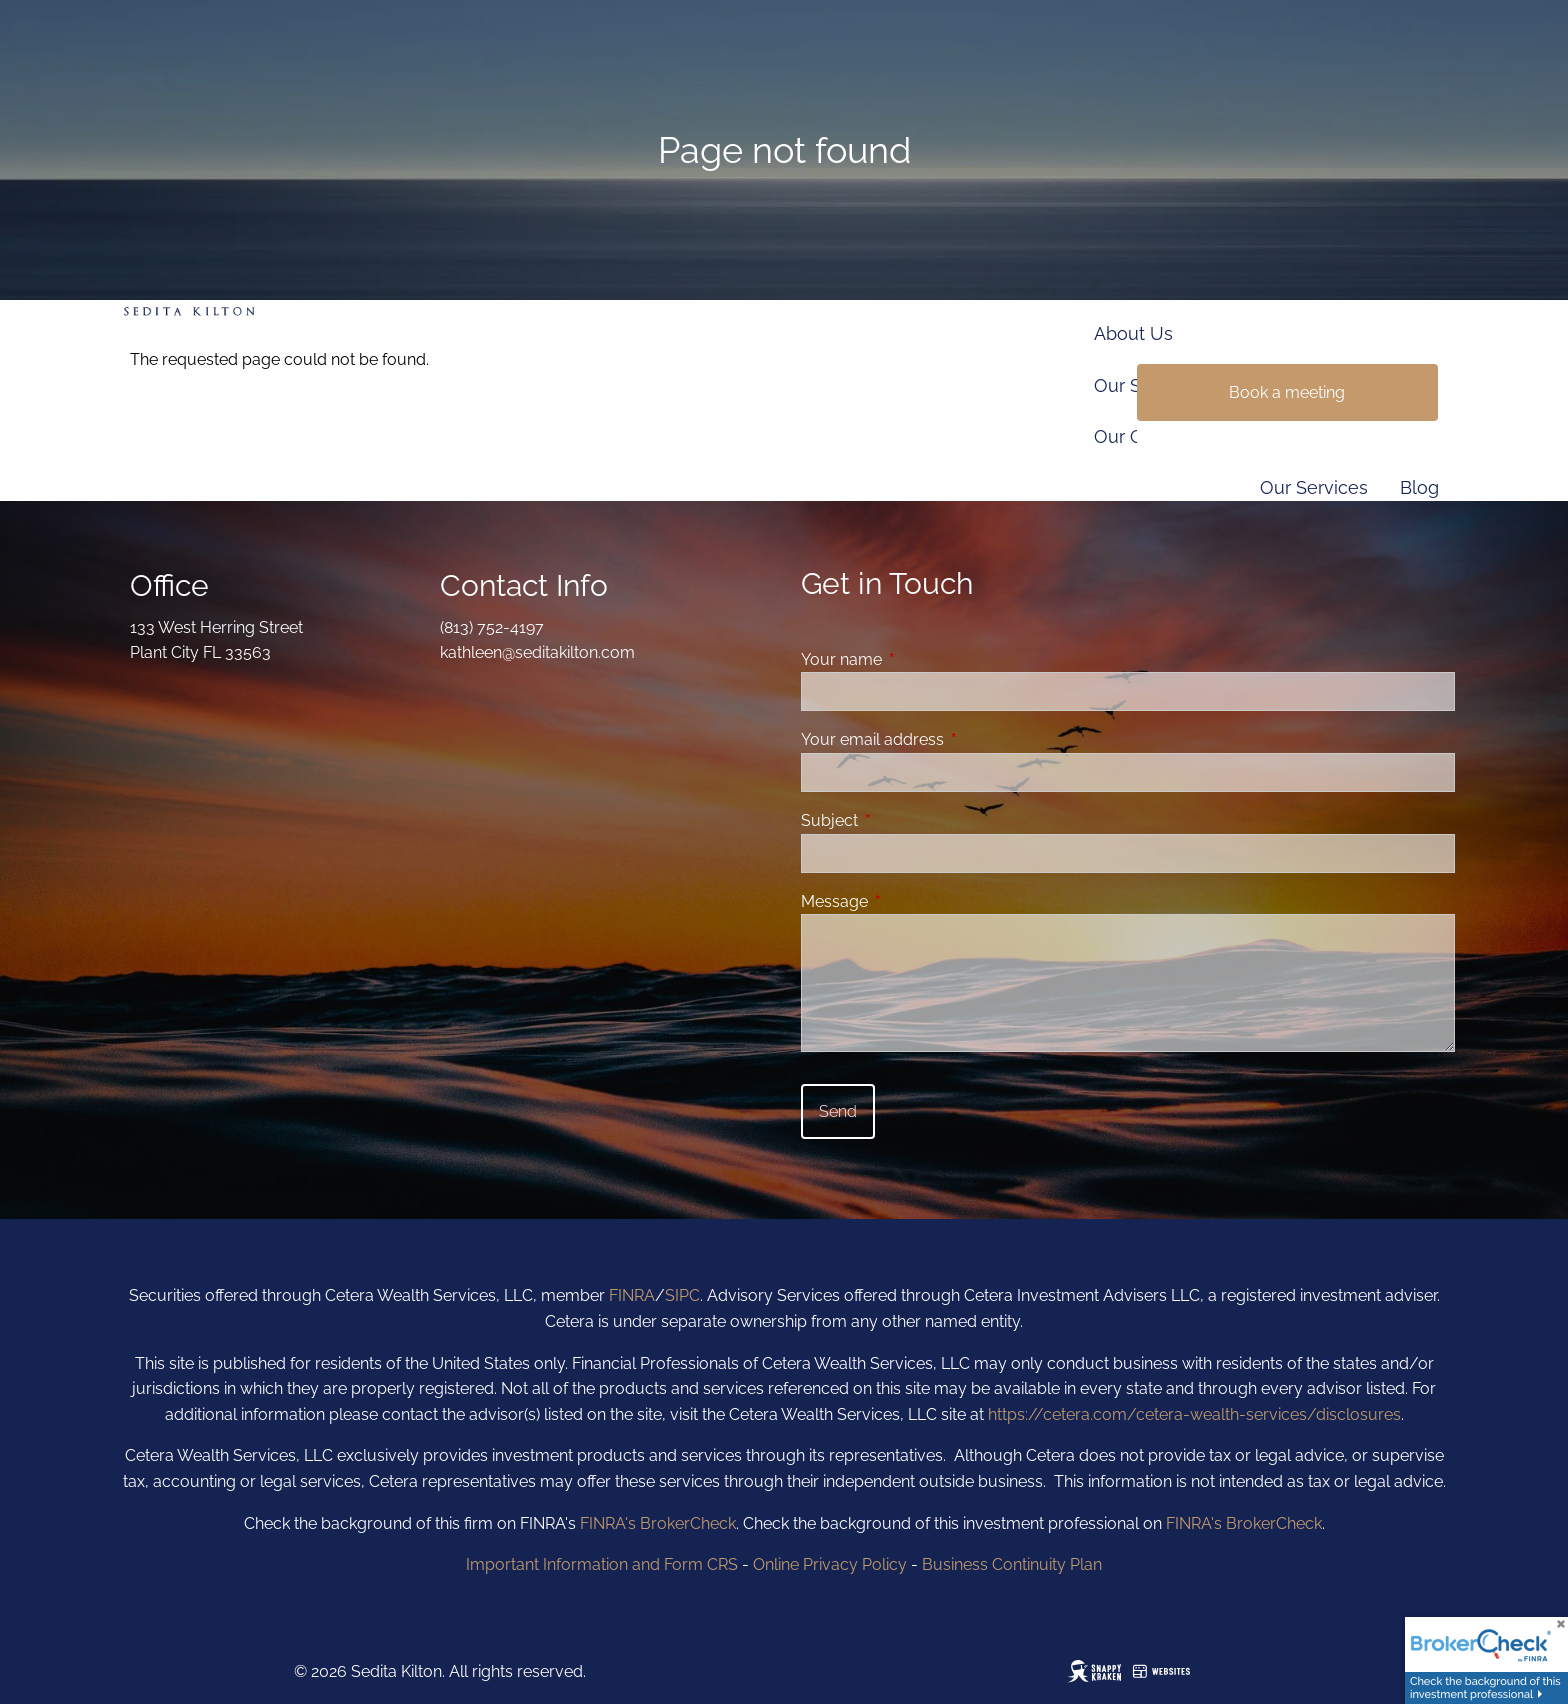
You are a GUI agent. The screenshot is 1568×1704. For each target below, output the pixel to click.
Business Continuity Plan (1012, 1564)
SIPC (682, 1295)
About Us (1133, 333)
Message (911, 901)
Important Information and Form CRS (602, 1564)
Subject (906, 820)
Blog (1419, 487)
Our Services (1314, 487)
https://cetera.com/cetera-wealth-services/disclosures (1194, 1414)
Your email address (949, 739)
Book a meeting (1287, 392)
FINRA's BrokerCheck (658, 1523)
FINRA (632, 1295)
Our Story (1134, 385)
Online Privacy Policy (830, 1564)
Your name (918, 659)
